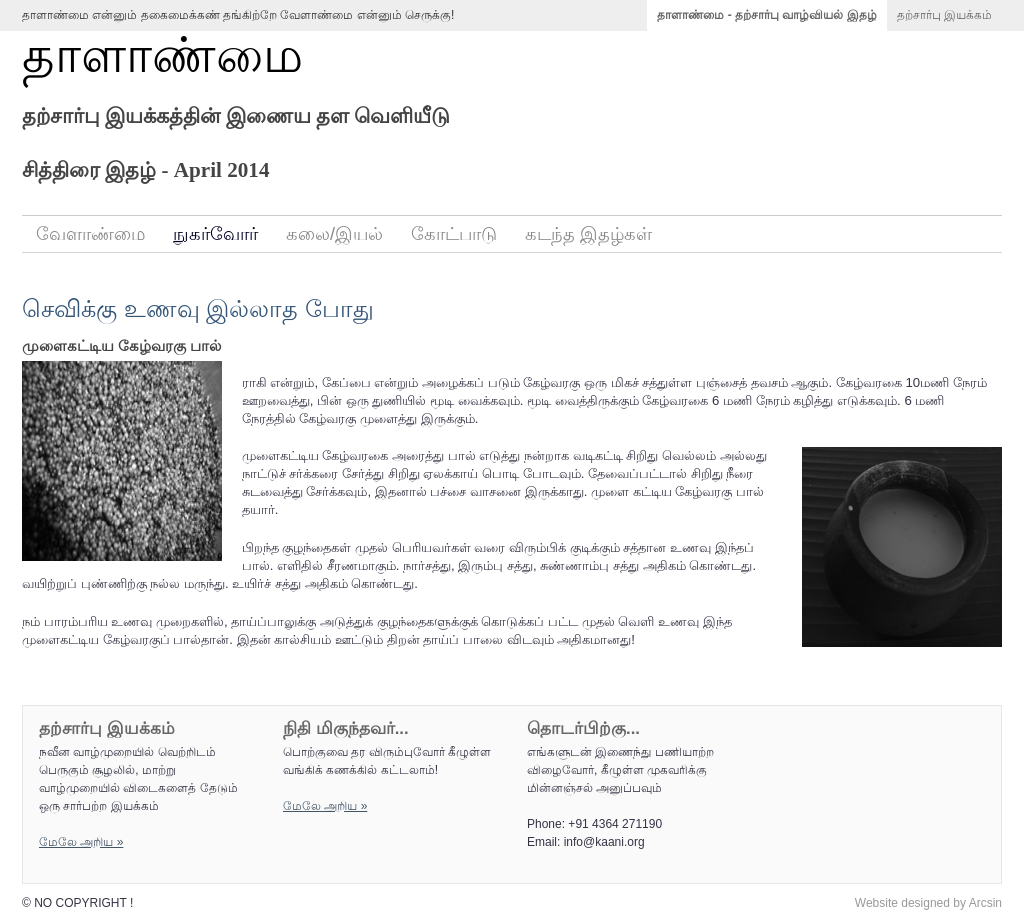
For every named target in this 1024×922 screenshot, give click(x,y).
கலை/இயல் (334, 234)
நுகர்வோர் (215, 234)
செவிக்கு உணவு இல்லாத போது (198, 308)
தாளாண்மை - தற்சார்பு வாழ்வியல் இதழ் (766, 15)
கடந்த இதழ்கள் (588, 234)
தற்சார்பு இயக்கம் (944, 15)
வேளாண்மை (90, 234)
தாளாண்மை (162, 55)
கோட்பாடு (454, 234)
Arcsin (985, 903)
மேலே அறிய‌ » (81, 842)
